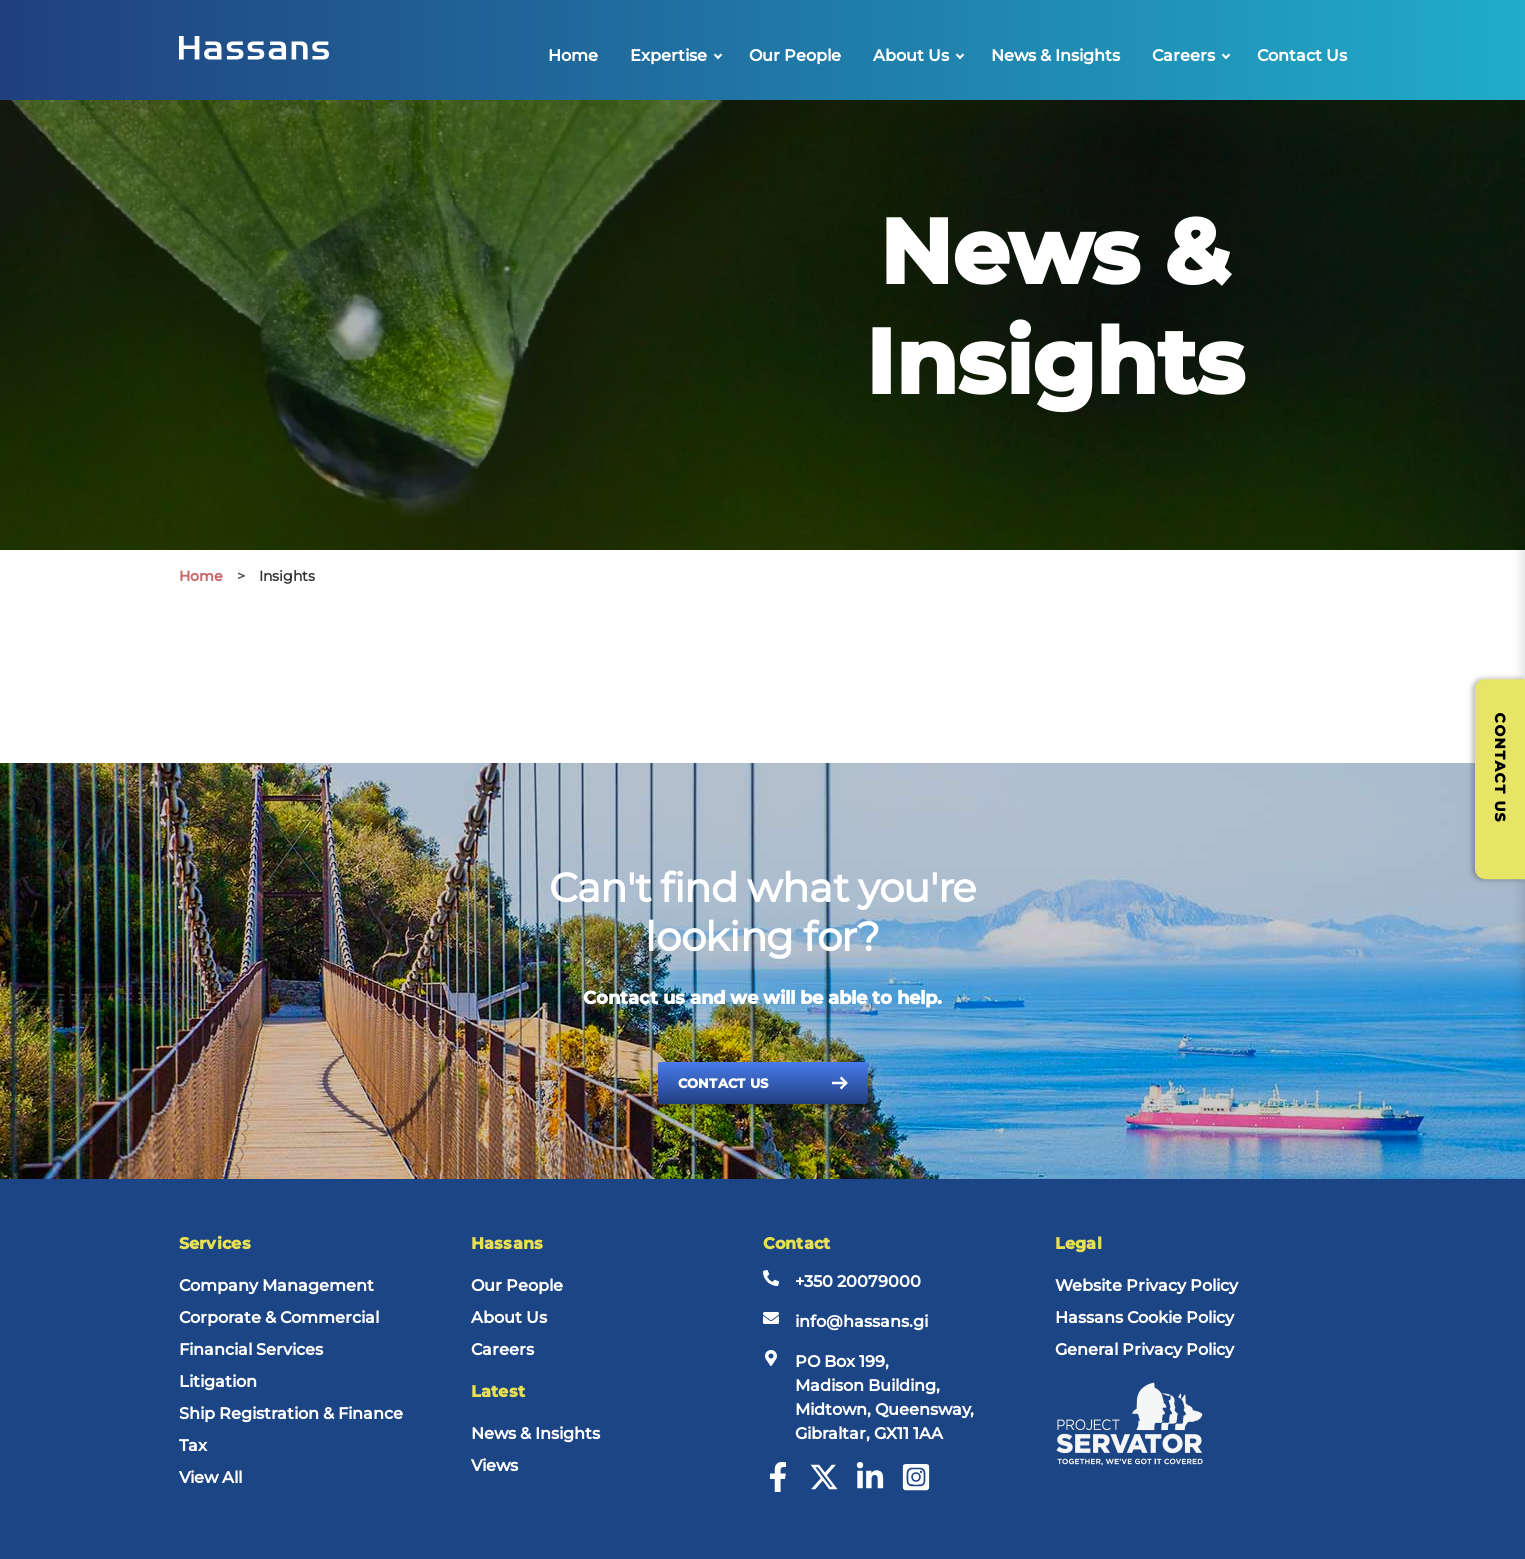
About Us (911, 55)
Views (494, 1465)
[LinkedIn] (870, 1486)
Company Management (276, 1285)
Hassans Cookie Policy (1144, 1317)
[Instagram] (916, 1486)
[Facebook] (778, 1486)
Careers (1183, 55)
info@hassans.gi (861, 1321)
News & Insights (1055, 55)
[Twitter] (824, 1486)
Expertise (668, 55)
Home (573, 55)
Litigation (218, 1381)
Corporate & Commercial (279, 1317)
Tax (193, 1445)
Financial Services (251, 1349)
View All (210, 1477)
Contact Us (1302, 55)
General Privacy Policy (1144, 1349)
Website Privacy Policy (1146, 1285)
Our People (795, 55)
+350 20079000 (858, 1281)
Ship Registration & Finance (291, 1413)
